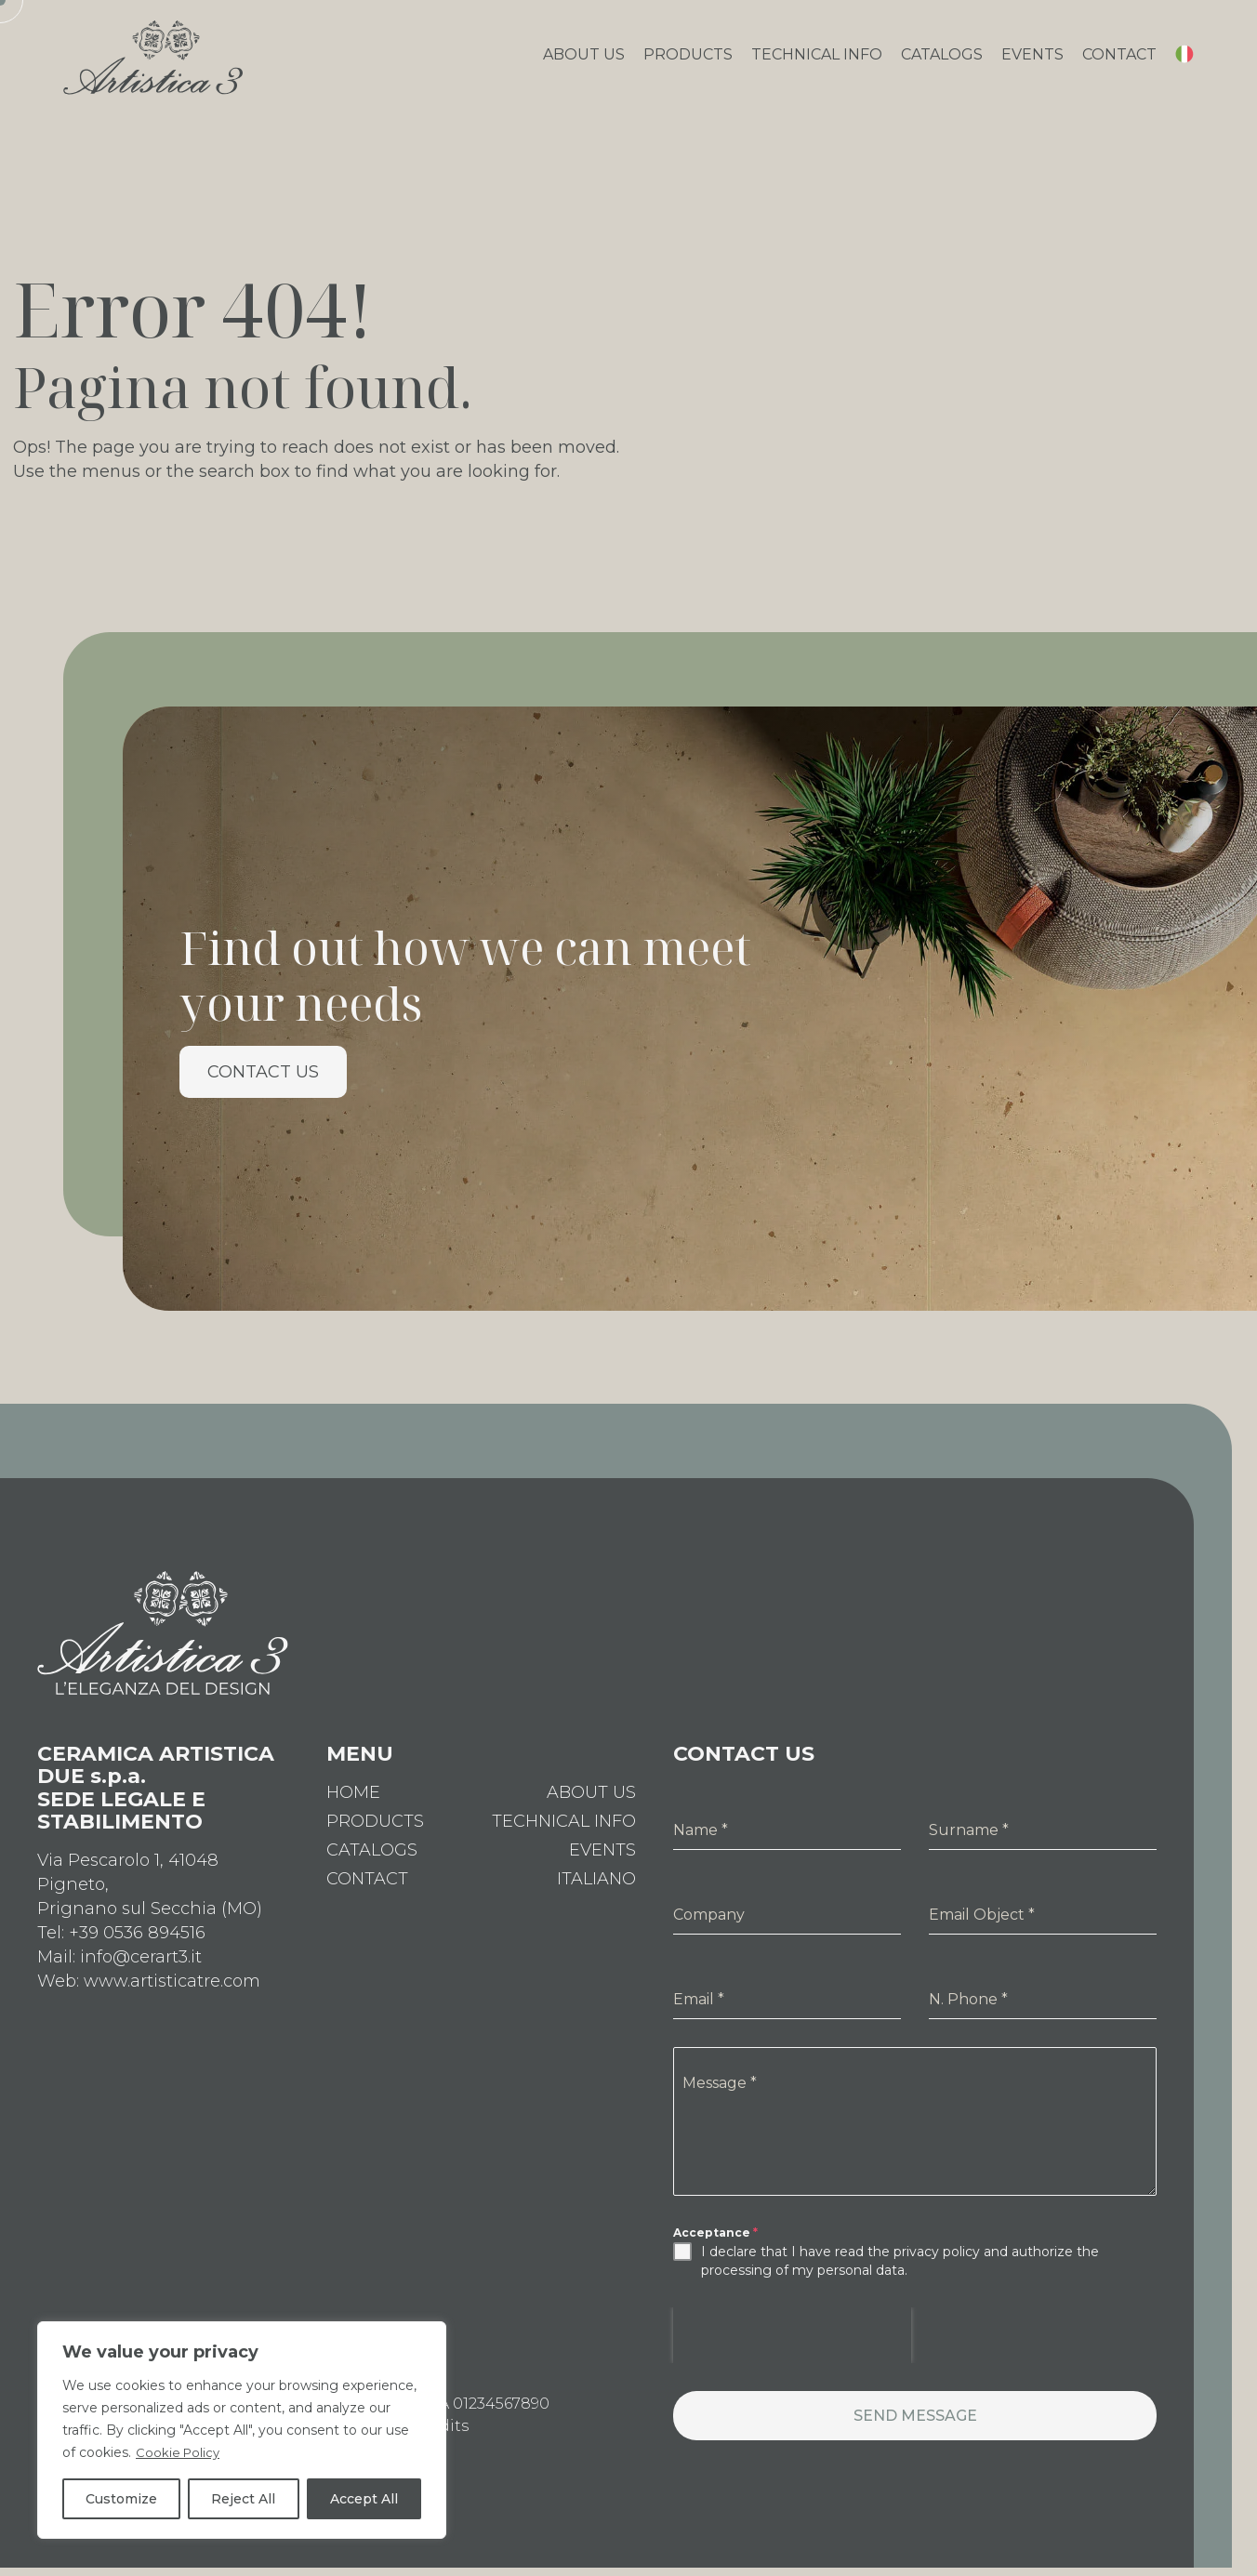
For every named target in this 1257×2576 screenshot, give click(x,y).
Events (1032, 62)
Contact (1119, 62)
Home (353, 1807)
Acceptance (715, 2247)
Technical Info (816, 62)
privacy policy (936, 2266)
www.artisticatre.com (172, 1996)
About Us (584, 62)
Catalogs (942, 62)
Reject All (243, 2498)
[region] (241, 2430)
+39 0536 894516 (137, 1947)
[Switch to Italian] (1184, 65)
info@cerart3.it (141, 1972)
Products (688, 62)
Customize (121, 2498)
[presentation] (792, 2350)
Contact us (263, 1087)
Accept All (364, 2498)
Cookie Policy (179, 2452)
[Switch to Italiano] (596, 1894)
